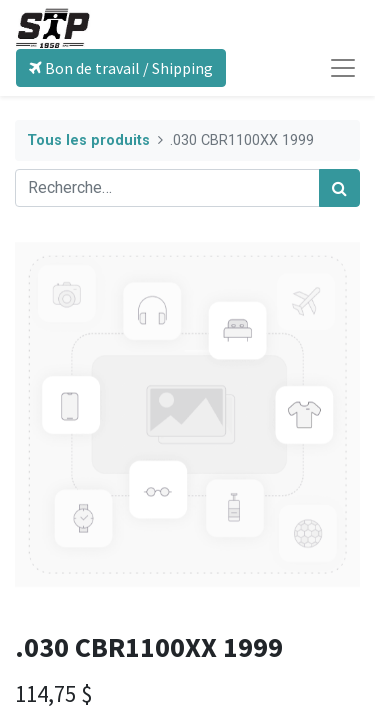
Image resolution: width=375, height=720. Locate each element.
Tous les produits (88, 140)
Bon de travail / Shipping (121, 68)
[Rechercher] (339, 188)
